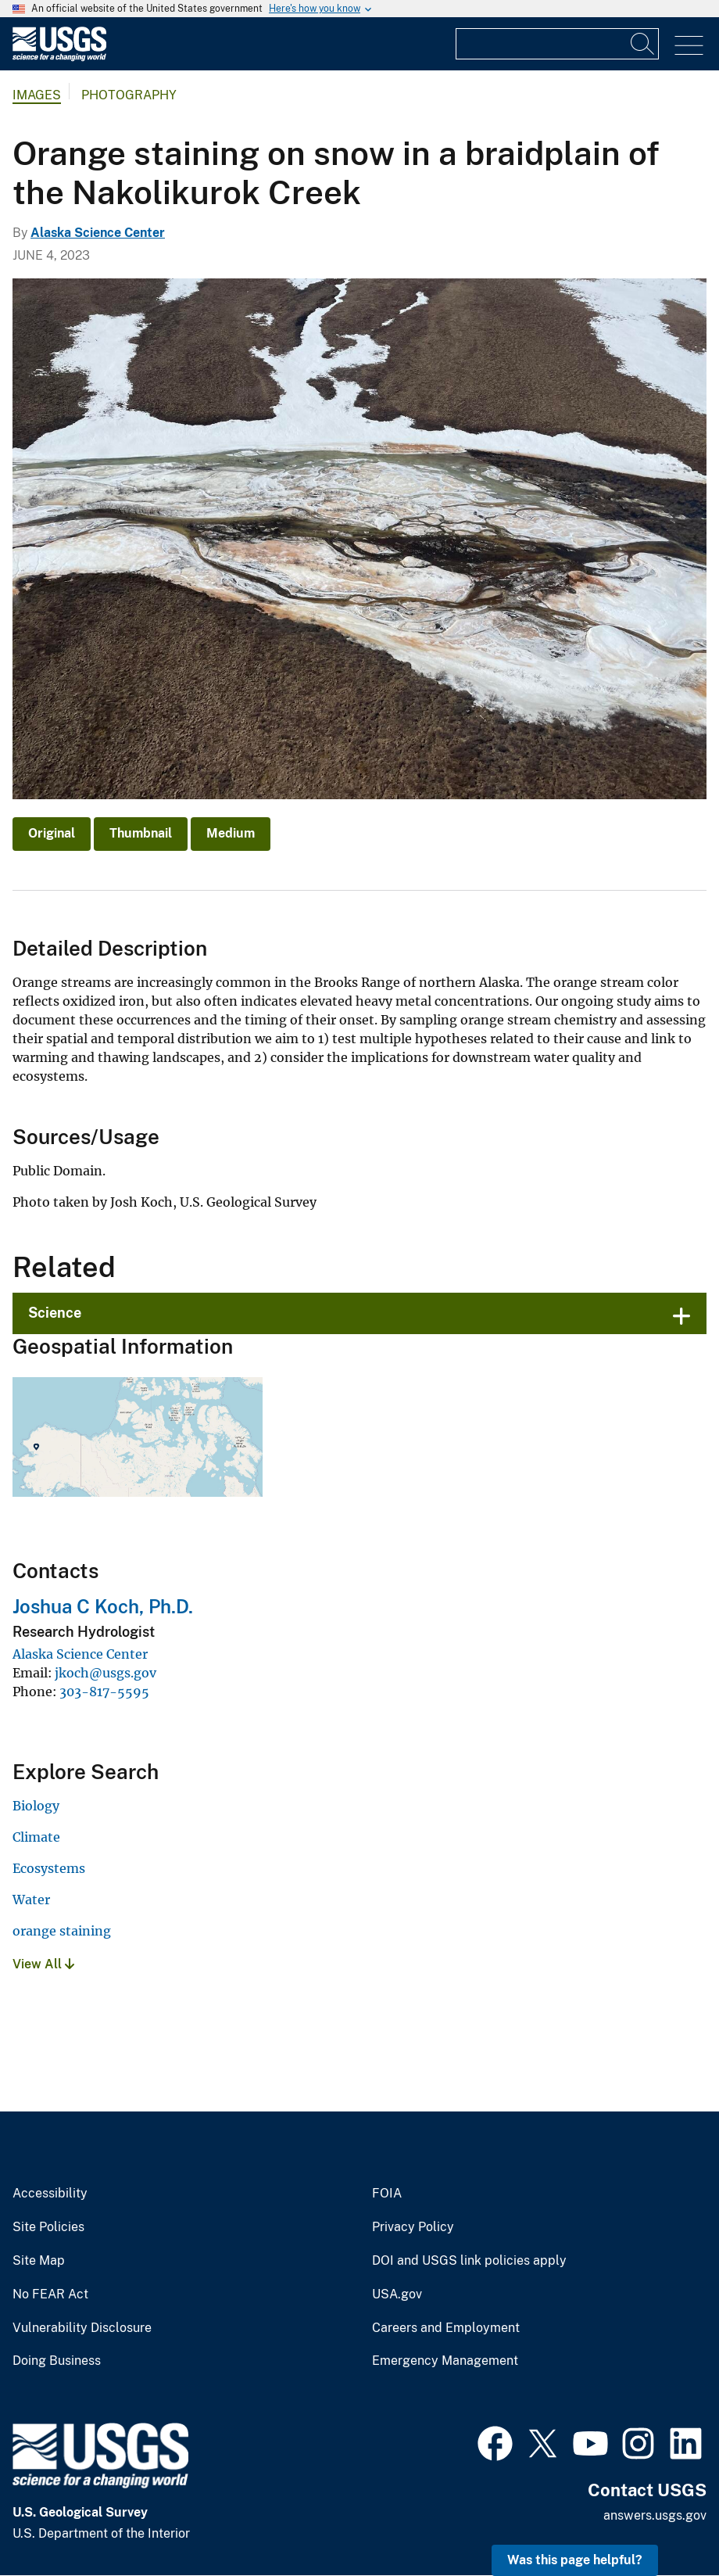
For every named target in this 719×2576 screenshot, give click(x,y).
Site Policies (48, 2227)
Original (51, 833)
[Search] (643, 43)
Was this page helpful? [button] (574, 2560)
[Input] (557, 43)
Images (37, 95)
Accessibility (50, 2194)
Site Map (39, 2261)
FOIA (387, 2194)
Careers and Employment (446, 2328)
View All (43, 1964)
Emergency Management (445, 2361)
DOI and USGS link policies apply (469, 2261)
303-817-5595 (104, 1691)
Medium (230, 833)
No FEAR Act (50, 2294)
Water (31, 1899)
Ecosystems (49, 1868)
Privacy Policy (413, 2227)
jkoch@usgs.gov (105, 1673)
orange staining (62, 1931)
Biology (36, 1806)
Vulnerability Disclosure (82, 2328)
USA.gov (397, 2294)
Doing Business (57, 2361)
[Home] (59, 57)
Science (54, 1312)
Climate (36, 1837)
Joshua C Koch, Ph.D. (103, 1606)
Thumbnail (140, 833)
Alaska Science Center (97, 232)
